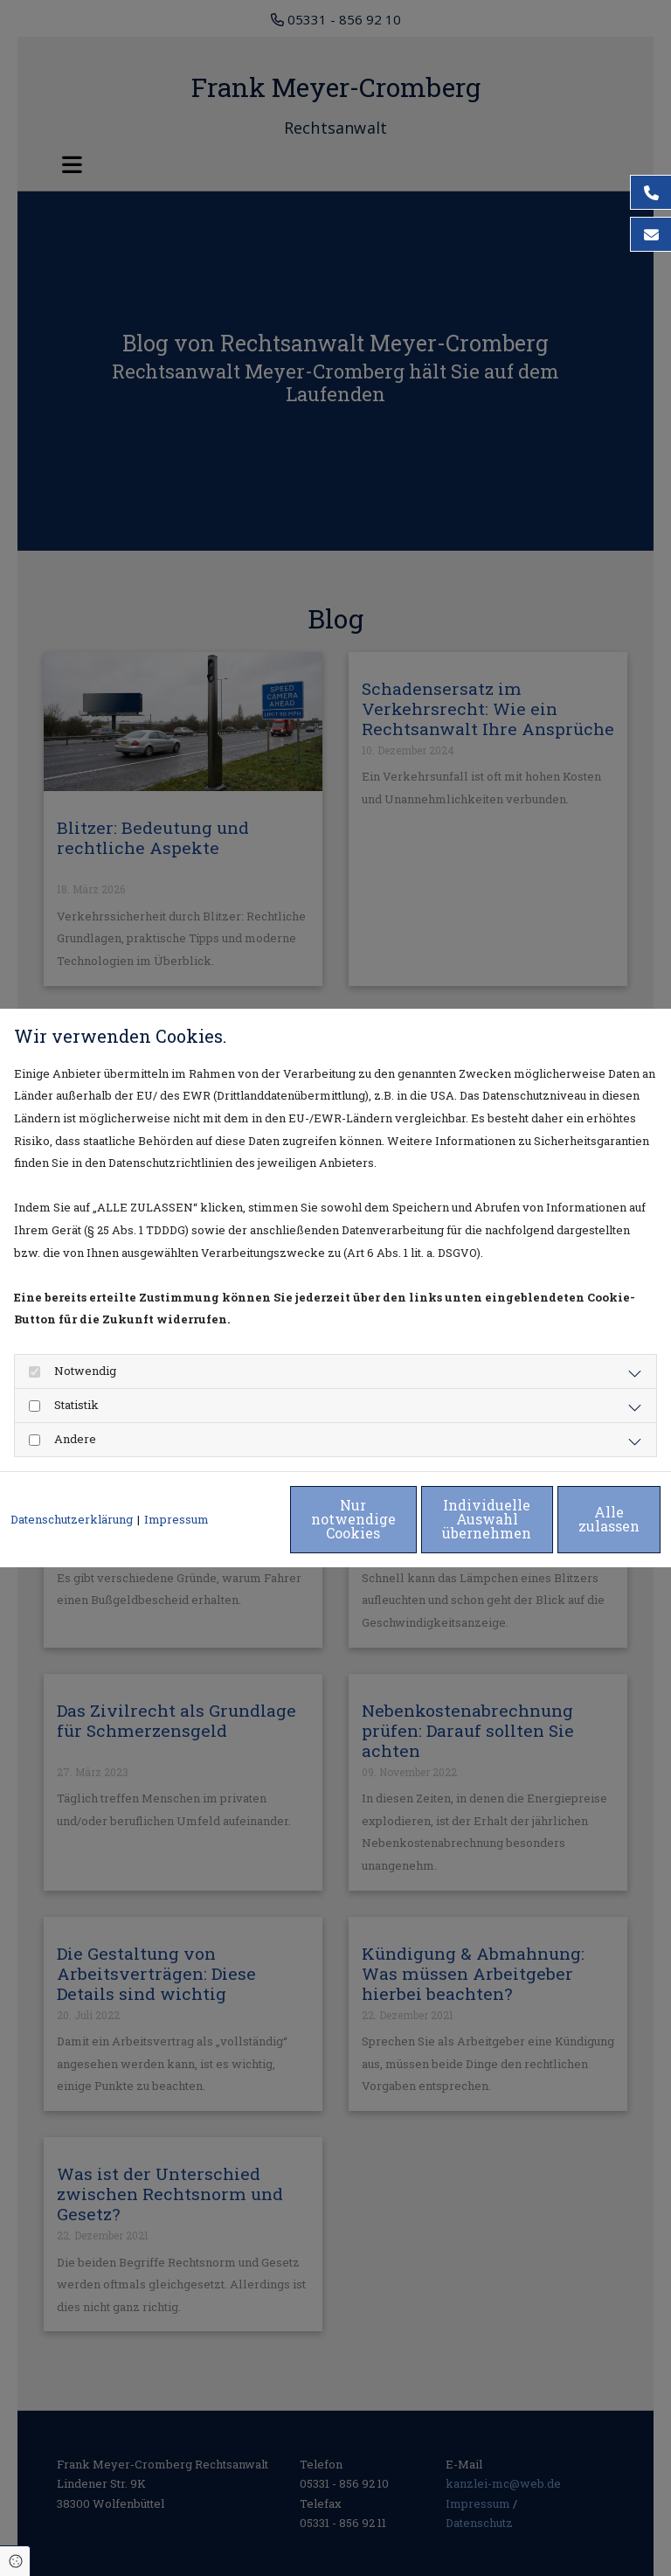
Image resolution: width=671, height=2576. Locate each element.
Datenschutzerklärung (71, 1484)
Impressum (176, 1484)
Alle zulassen (580, 1529)
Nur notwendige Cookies (247, 1529)
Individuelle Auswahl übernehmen (414, 1529)
